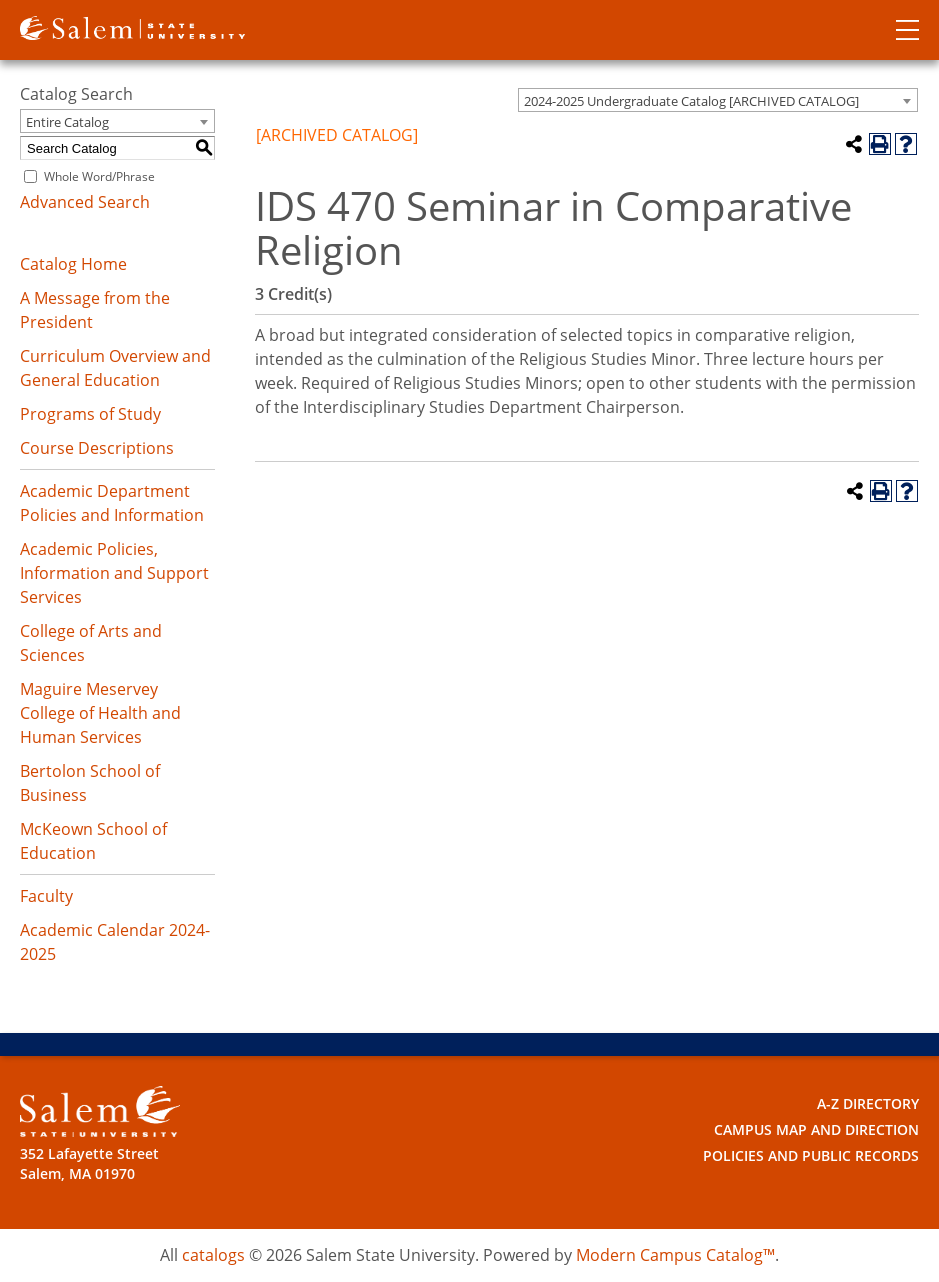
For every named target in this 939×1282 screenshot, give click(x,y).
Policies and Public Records (811, 1155)
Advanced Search (85, 202)
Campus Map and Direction (816, 1129)
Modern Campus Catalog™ (675, 1255)
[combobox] (718, 100)
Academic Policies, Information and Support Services (114, 573)
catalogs (213, 1255)
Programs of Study (90, 414)
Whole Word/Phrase (99, 176)
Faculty (46, 896)
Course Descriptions (97, 448)
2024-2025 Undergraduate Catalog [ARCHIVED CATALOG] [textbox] (691, 101)
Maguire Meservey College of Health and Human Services (100, 713)
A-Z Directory (868, 1103)
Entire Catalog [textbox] (67, 122)
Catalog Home (73, 264)
